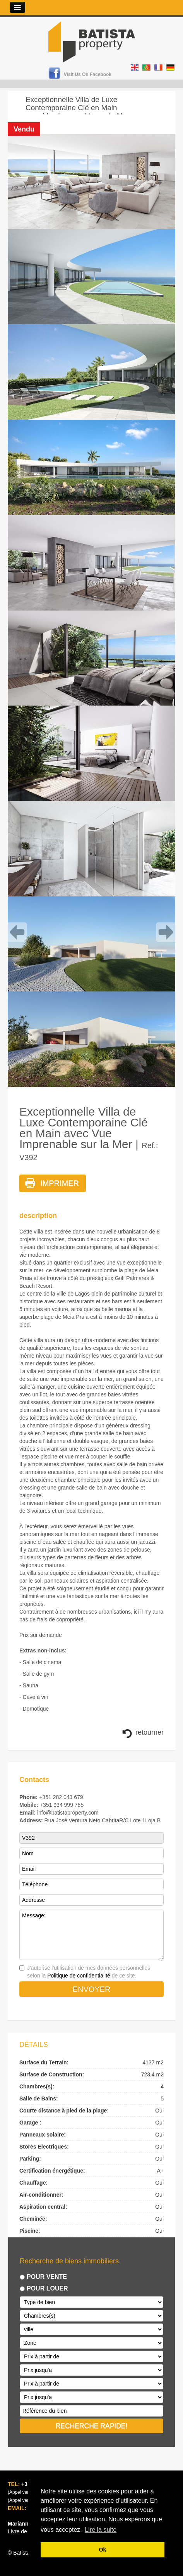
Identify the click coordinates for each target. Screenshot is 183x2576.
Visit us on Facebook (87, 74)
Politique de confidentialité (78, 1975)
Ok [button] (102, 2550)
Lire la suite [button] (100, 2529)
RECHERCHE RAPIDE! (92, 2426)
